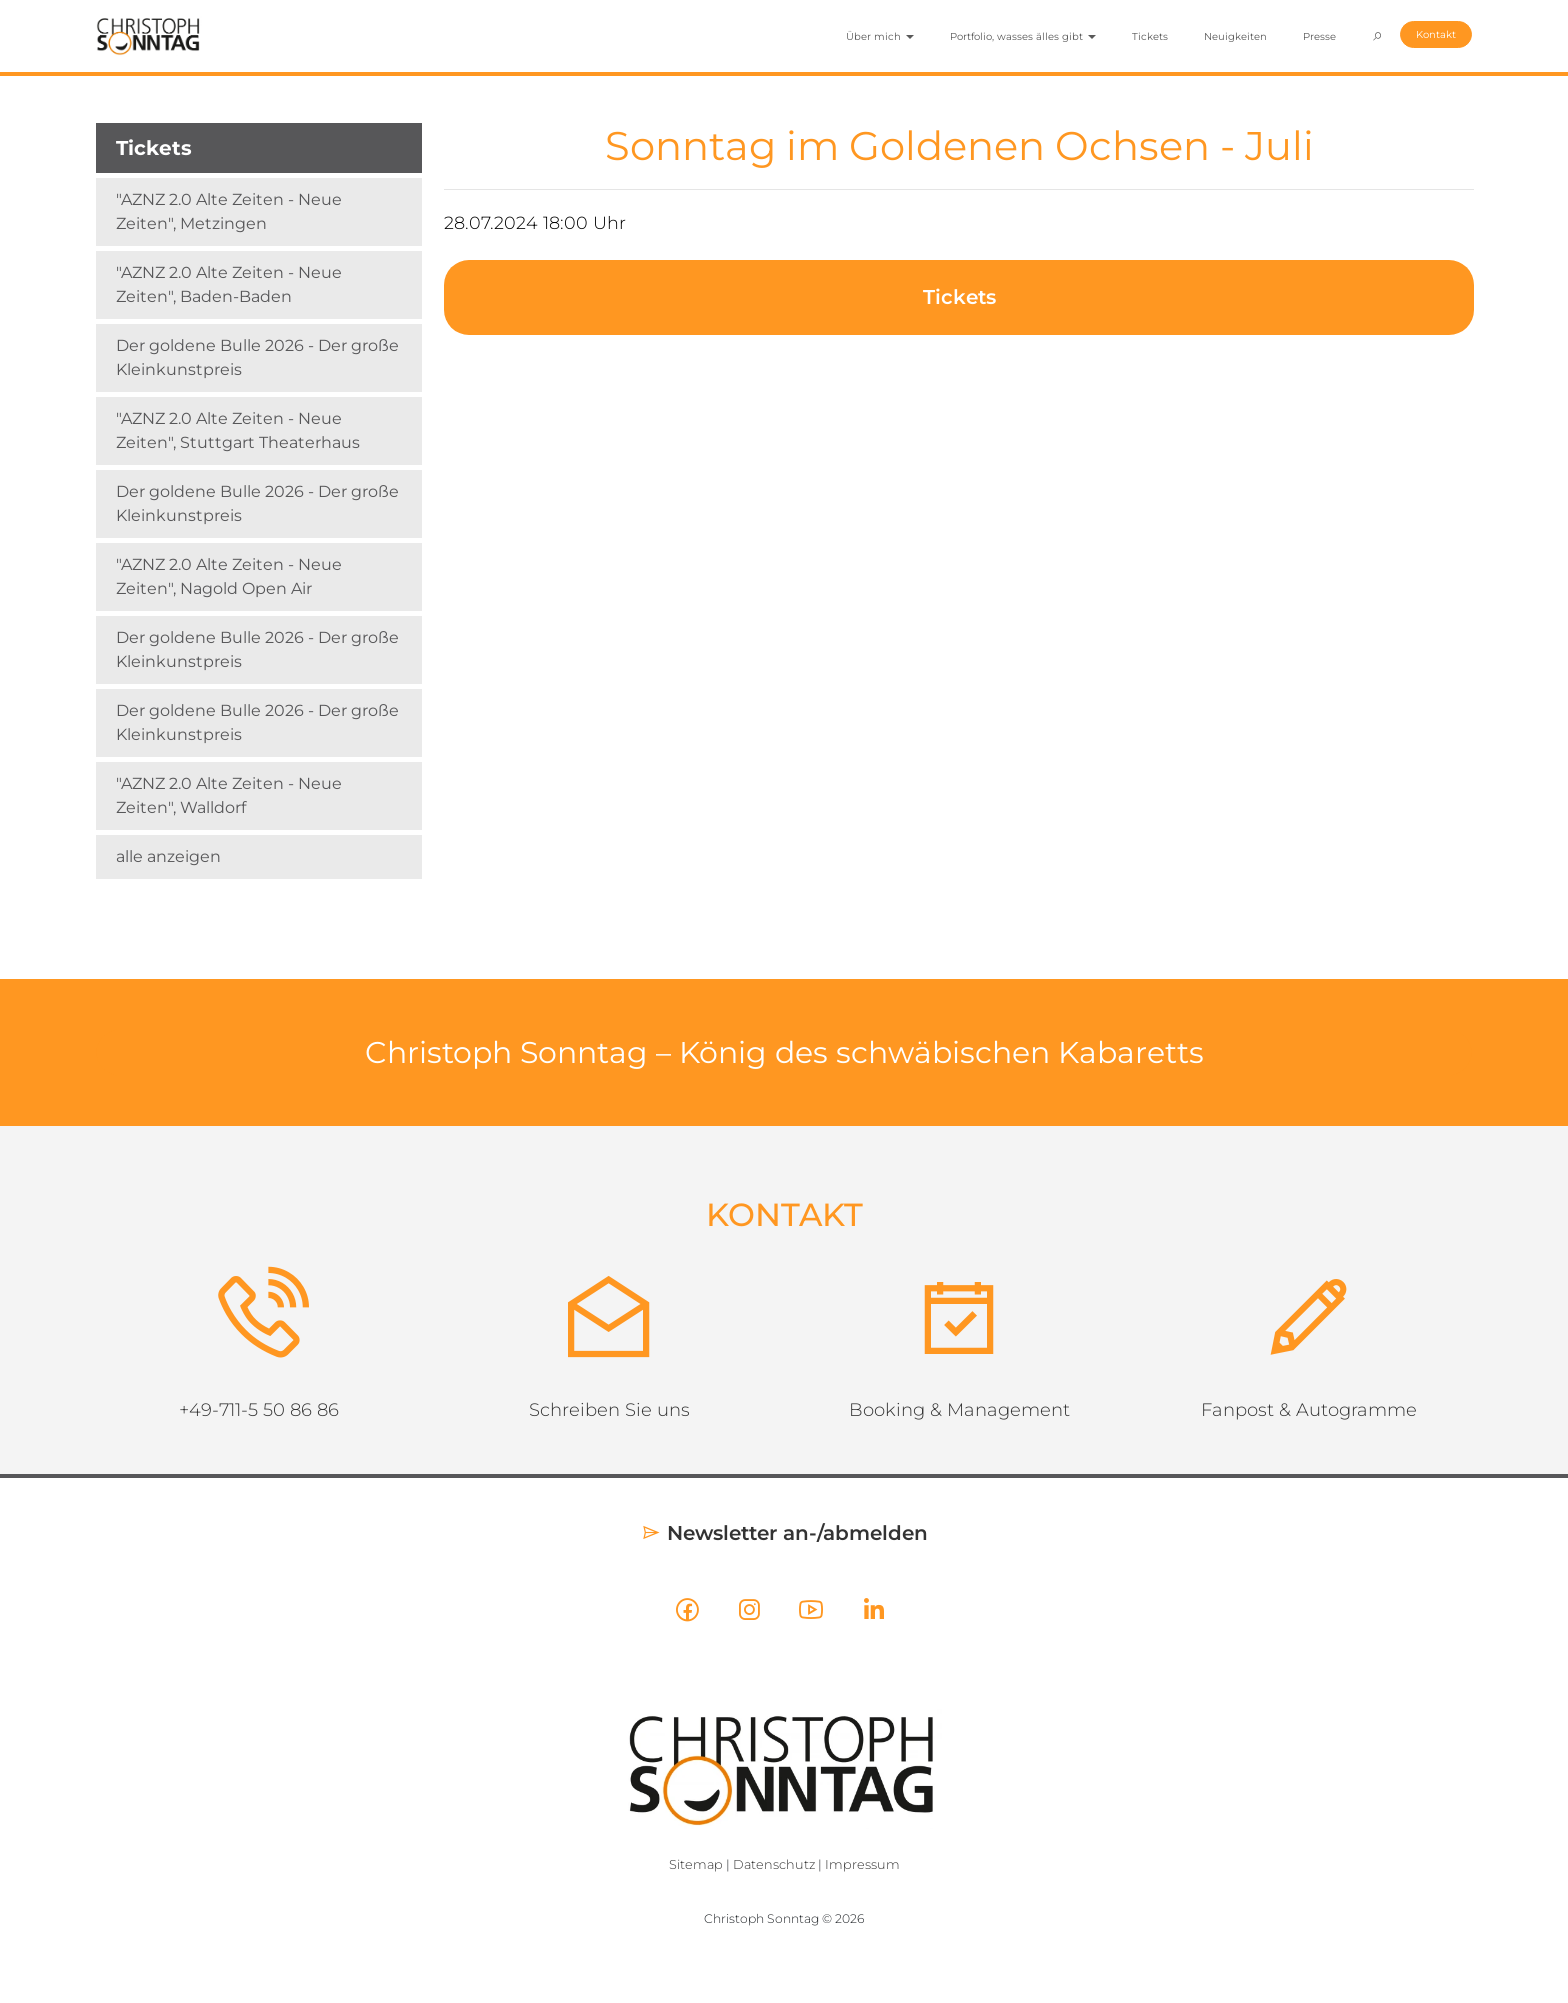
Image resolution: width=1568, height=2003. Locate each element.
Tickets (1150, 36)
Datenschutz (774, 1864)
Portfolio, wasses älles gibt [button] (1023, 36)
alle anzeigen (168, 856)
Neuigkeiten (1235, 36)
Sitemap (696, 1864)
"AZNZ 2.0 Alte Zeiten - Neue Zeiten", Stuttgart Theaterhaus (238, 430)
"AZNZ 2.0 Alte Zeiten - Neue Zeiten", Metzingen (229, 211)
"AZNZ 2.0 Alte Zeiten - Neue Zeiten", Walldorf (229, 795)
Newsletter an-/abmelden (784, 1533)
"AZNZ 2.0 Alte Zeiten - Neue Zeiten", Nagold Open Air (229, 576)
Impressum (862, 1864)
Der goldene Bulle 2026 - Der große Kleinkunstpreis (257, 357)
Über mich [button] (880, 36)
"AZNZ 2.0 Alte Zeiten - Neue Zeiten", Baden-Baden (229, 284)
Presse (1319, 36)
